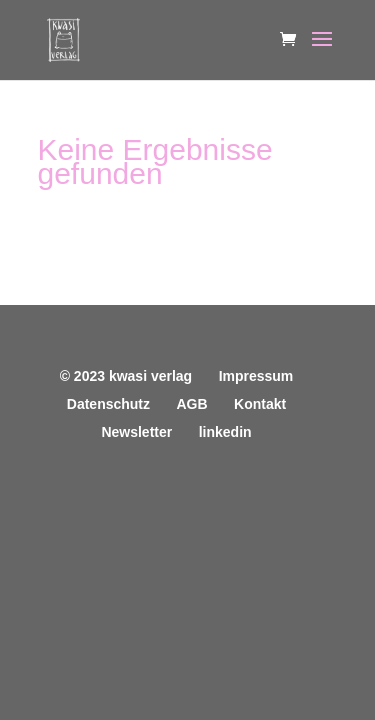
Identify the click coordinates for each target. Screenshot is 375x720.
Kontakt (260, 404)
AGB (191, 404)
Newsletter (136, 432)
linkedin (225, 432)
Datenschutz (108, 404)
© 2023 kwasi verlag (126, 376)
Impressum (256, 376)
